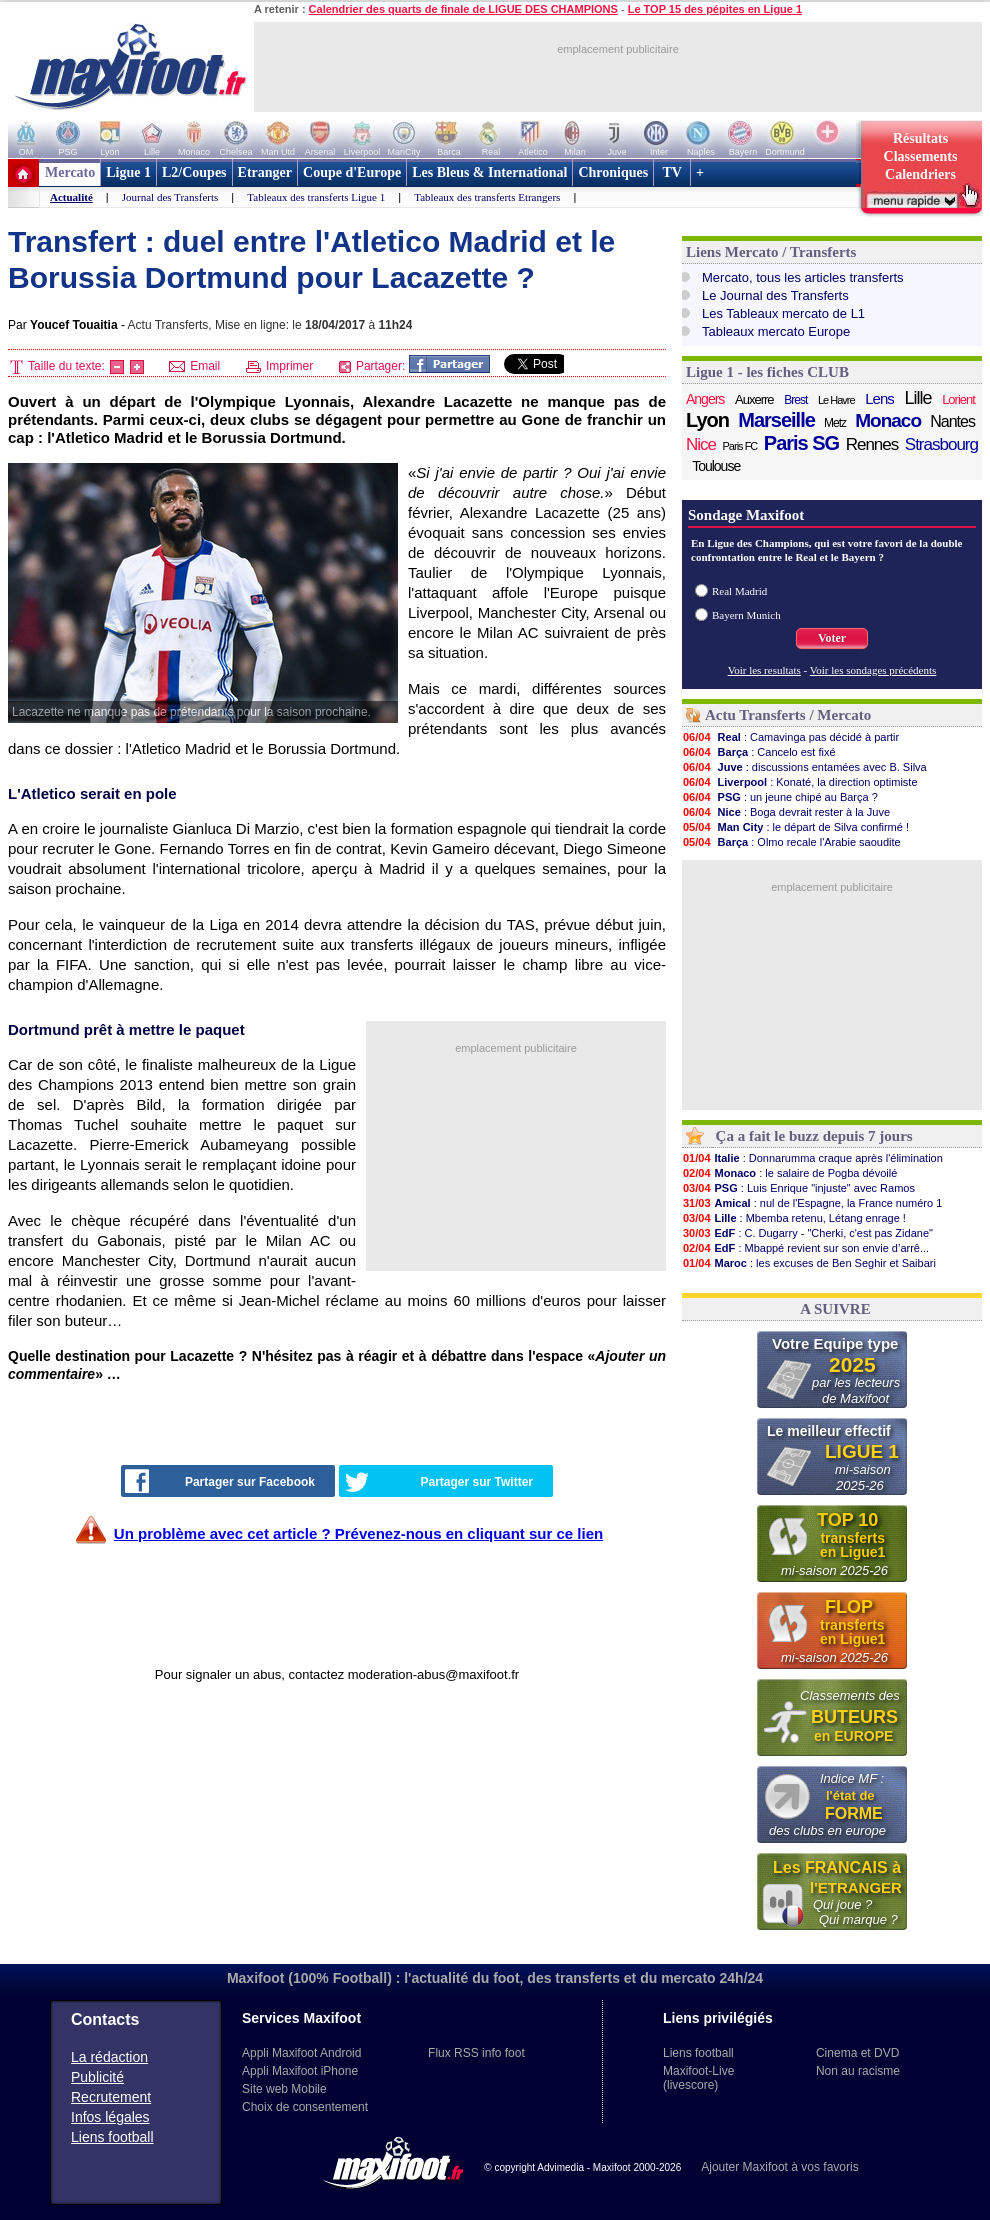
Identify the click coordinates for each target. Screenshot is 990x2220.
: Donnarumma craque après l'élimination (812, 1158)
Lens (879, 398)
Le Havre (836, 400)
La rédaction (109, 2057)
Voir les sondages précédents (873, 670)
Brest (795, 400)
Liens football (112, 2137)
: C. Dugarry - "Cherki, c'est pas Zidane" (807, 1233)
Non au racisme (858, 2071)
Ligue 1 (128, 172)
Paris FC (740, 446)
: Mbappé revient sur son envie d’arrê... (805, 1248)
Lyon (707, 420)
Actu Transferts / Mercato (788, 715)
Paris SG (801, 443)
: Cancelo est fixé (759, 752)
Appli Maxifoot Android (301, 2053)
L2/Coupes (194, 172)
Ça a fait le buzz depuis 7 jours (814, 1136)
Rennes (872, 444)
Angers (705, 399)
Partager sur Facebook (220, 1481)
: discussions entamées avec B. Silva (804, 767)
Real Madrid (739, 591)
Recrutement (111, 2097)
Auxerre (754, 399)
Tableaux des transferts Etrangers (487, 197)
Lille (917, 398)
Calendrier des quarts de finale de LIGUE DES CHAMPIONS (463, 9)
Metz (835, 423)
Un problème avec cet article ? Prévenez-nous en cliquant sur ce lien (358, 1533)
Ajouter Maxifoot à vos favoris (779, 2167)
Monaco (888, 421)
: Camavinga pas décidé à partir (790, 737)
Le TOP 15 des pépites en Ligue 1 (715, 9)
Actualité (71, 197)
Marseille (776, 420)
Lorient (958, 399)
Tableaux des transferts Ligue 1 (316, 197)
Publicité (97, 2077)
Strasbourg (941, 444)
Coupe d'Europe (352, 172)
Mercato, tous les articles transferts (803, 277)
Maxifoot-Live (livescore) (698, 2078)
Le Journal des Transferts (775, 295)
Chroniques (613, 172)
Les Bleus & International (489, 172)
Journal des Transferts (170, 197)
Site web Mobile (284, 2089)
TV (672, 172)
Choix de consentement (305, 2107)
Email (194, 366)
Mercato (70, 172)
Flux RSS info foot (476, 2053)
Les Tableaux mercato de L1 (783, 313)
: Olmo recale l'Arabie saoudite (791, 842)
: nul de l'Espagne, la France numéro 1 (812, 1203)
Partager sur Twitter (439, 1482)
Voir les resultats (764, 670)
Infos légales (110, 2117)
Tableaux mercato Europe (776, 331)
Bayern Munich (746, 615)
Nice (701, 444)
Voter (832, 638)
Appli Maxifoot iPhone (300, 2071)
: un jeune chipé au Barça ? (780, 797)
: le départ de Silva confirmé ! (795, 827)
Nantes (952, 421)
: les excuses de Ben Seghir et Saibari (809, 1263)
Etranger (265, 172)
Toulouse (716, 466)
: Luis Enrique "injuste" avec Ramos (798, 1188)
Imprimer (280, 366)
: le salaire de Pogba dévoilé (789, 1173)
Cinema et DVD (857, 2053)
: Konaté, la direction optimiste (800, 782)
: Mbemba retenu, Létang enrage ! (794, 1218)
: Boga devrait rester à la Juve (786, 812)
